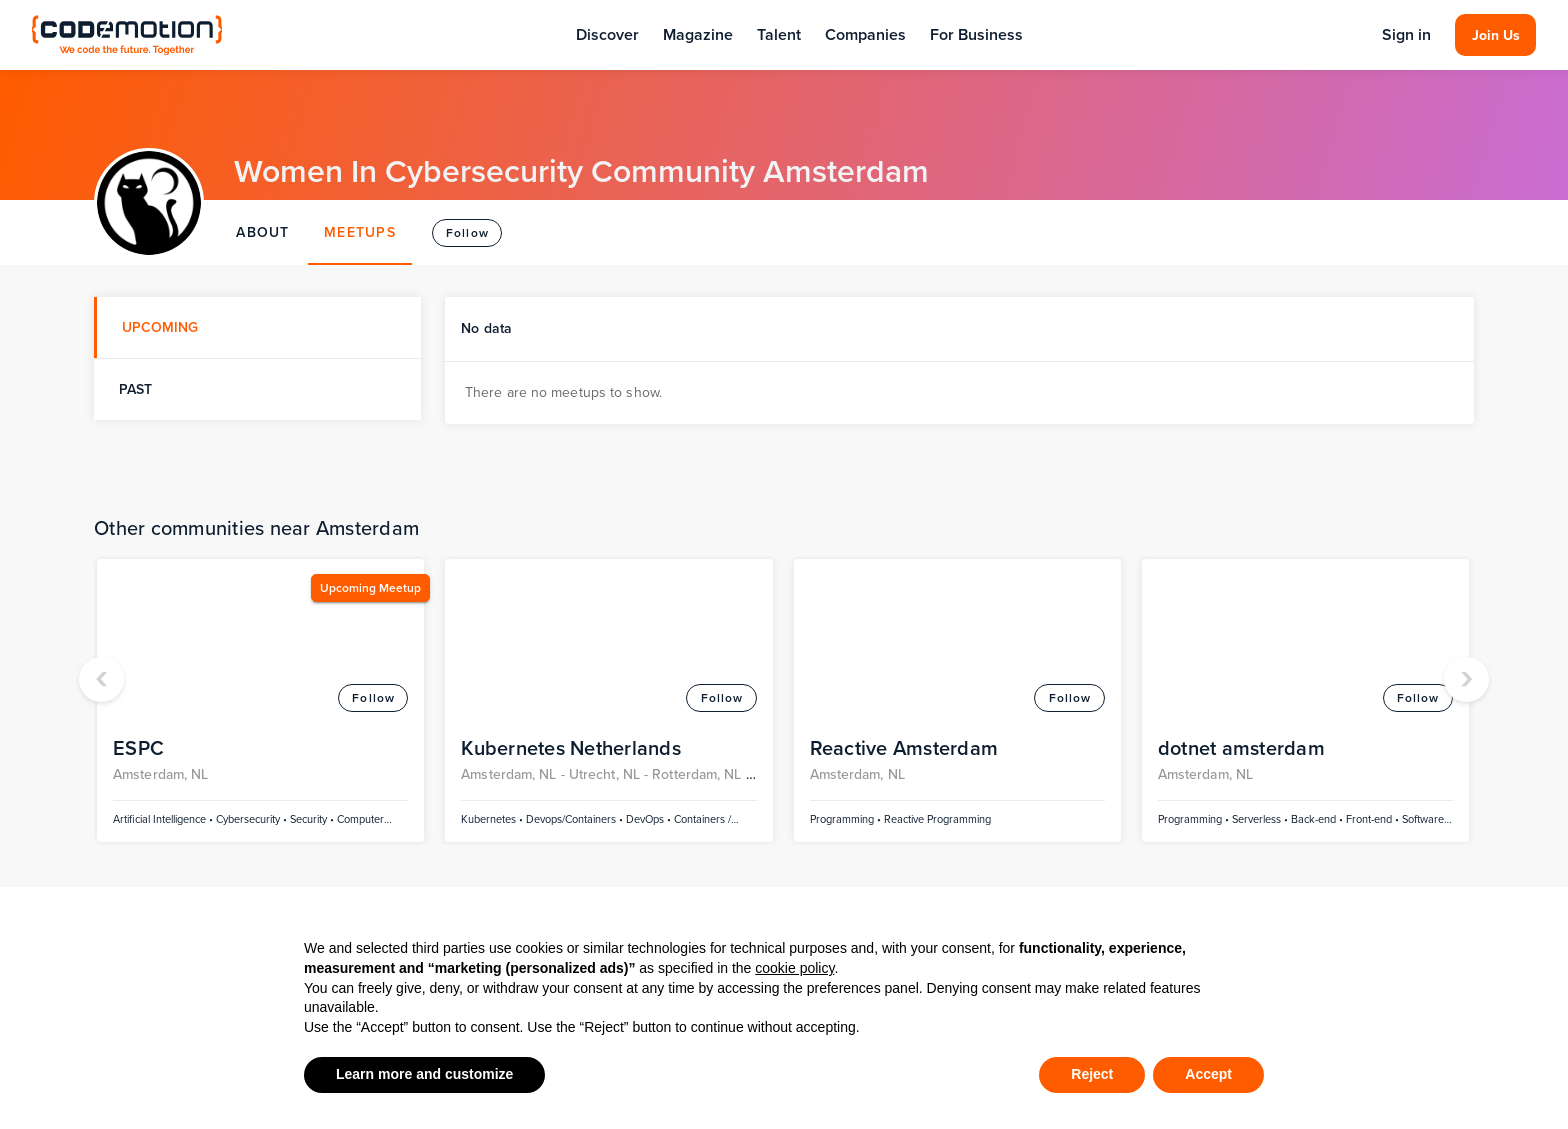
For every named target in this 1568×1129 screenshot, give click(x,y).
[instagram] (1346, 772)
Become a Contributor (1026, 811)
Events (55, 771)
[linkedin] (1306, 772)
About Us (981, 771)
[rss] (1306, 812)
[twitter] (1266, 812)
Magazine (698, 34)
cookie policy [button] (794, 968)
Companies (865, 34)
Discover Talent (696, 771)
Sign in (1406, 35)
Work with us (993, 851)
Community (72, 811)
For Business (976, 34)
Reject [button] (1092, 1074)
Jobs (659, 811)
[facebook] (1266, 772)
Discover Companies (715, 887)
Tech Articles (383, 771)
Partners (60, 851)
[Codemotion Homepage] (127, 34)
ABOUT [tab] (262, 232)
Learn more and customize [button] (424, 1074)
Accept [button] (1208, 1074)
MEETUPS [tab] (360, 232)
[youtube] (1346, 812)
